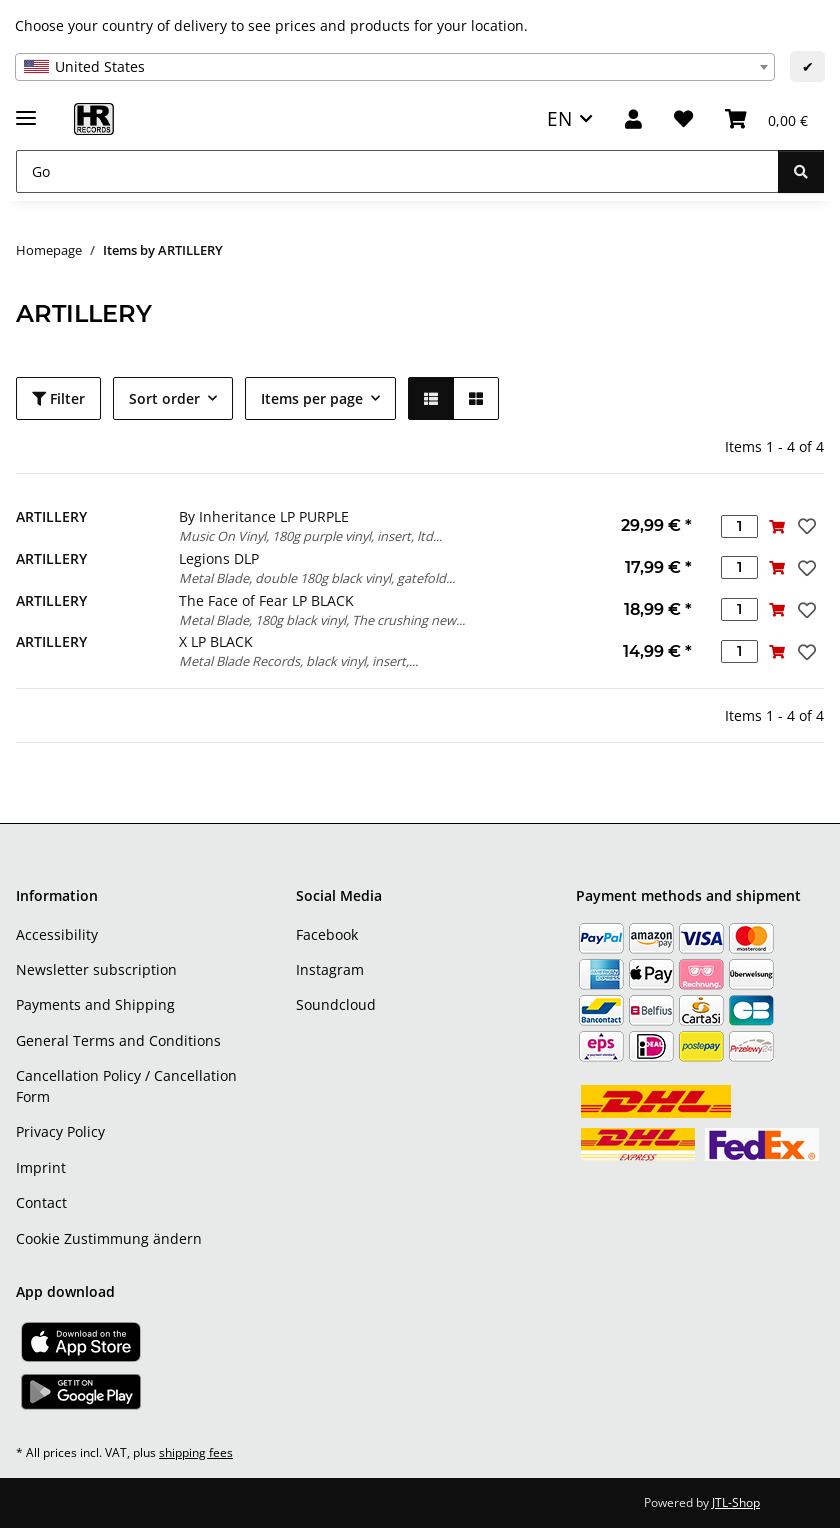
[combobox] (395, 67)
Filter (58, 398)
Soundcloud (336, 1004)
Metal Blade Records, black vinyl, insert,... (298, 661)
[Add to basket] (776, 526)
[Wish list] (683, 119)
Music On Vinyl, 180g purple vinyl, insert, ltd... (310, 536)
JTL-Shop (736, 1502)
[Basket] (766, 119)
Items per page (312, 398)
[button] (633, 119)
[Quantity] (739, 526)
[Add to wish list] (805, 526)
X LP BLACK (216, 641)
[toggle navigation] (26, 109)
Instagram (330, 969)
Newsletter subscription (96, 969)
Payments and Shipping (95, 1004)
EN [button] (559, 118)
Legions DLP (219, 558)
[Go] (397, 171)
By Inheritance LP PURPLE (264, 516)
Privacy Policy (60, 1131)
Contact (41, 1202)
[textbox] (395, 67)
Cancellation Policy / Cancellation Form (126, 1086)
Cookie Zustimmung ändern (109, 1238)
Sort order (164, 398)
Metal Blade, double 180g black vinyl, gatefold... (317, 578)
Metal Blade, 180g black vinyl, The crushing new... (322, 620)
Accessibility (57, 934)
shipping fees (196, 1452)
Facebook (327, 934)
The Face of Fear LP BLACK (266, 600)
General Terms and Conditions (118, 1040)
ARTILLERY (51, 516)
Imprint (41, 1167)
